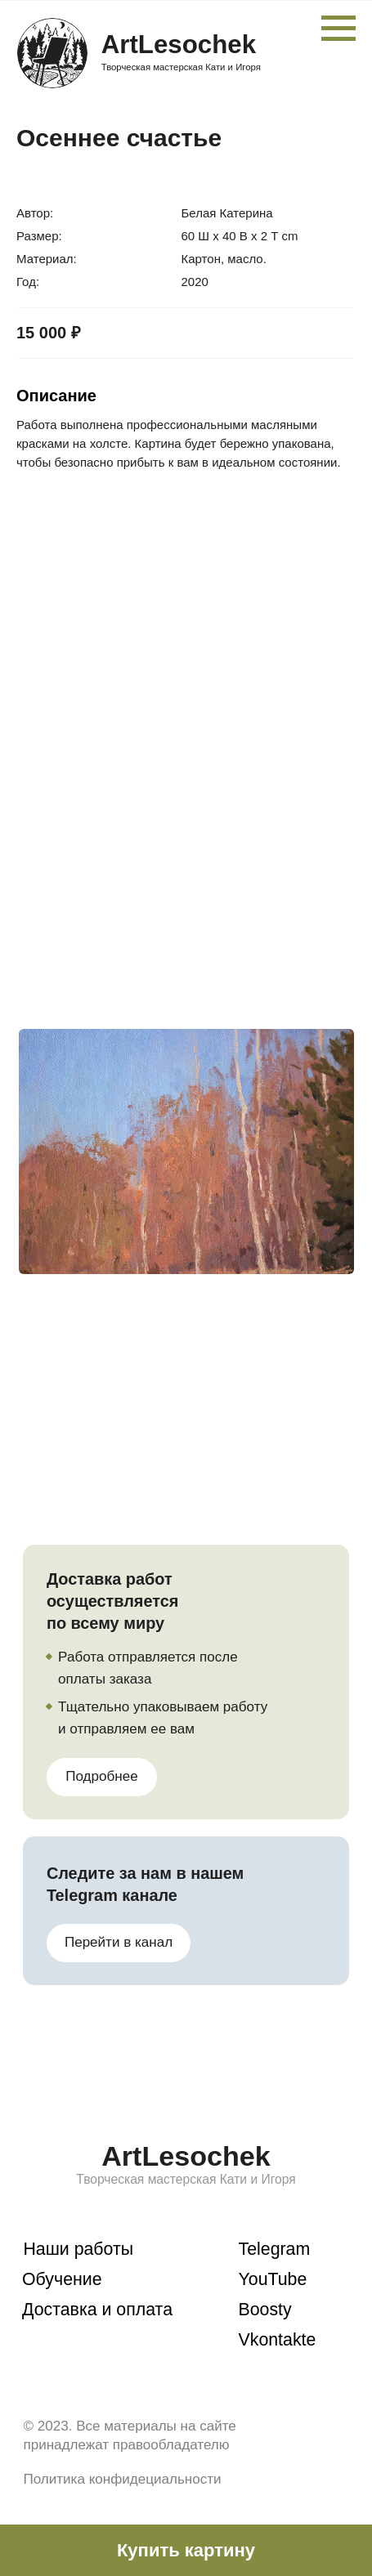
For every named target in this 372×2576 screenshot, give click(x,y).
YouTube (273, 2279)
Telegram (275, 2249)
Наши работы (78, 2249)
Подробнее (101, 1776)
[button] (186, 2550)
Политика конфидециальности (122, 2479)
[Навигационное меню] (338, 29)
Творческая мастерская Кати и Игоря (181, 67)
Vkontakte (277, 2340)
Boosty (265, 2309)
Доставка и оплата (97, 2309)
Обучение (62, 2279)
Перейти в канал (119, 1942)
